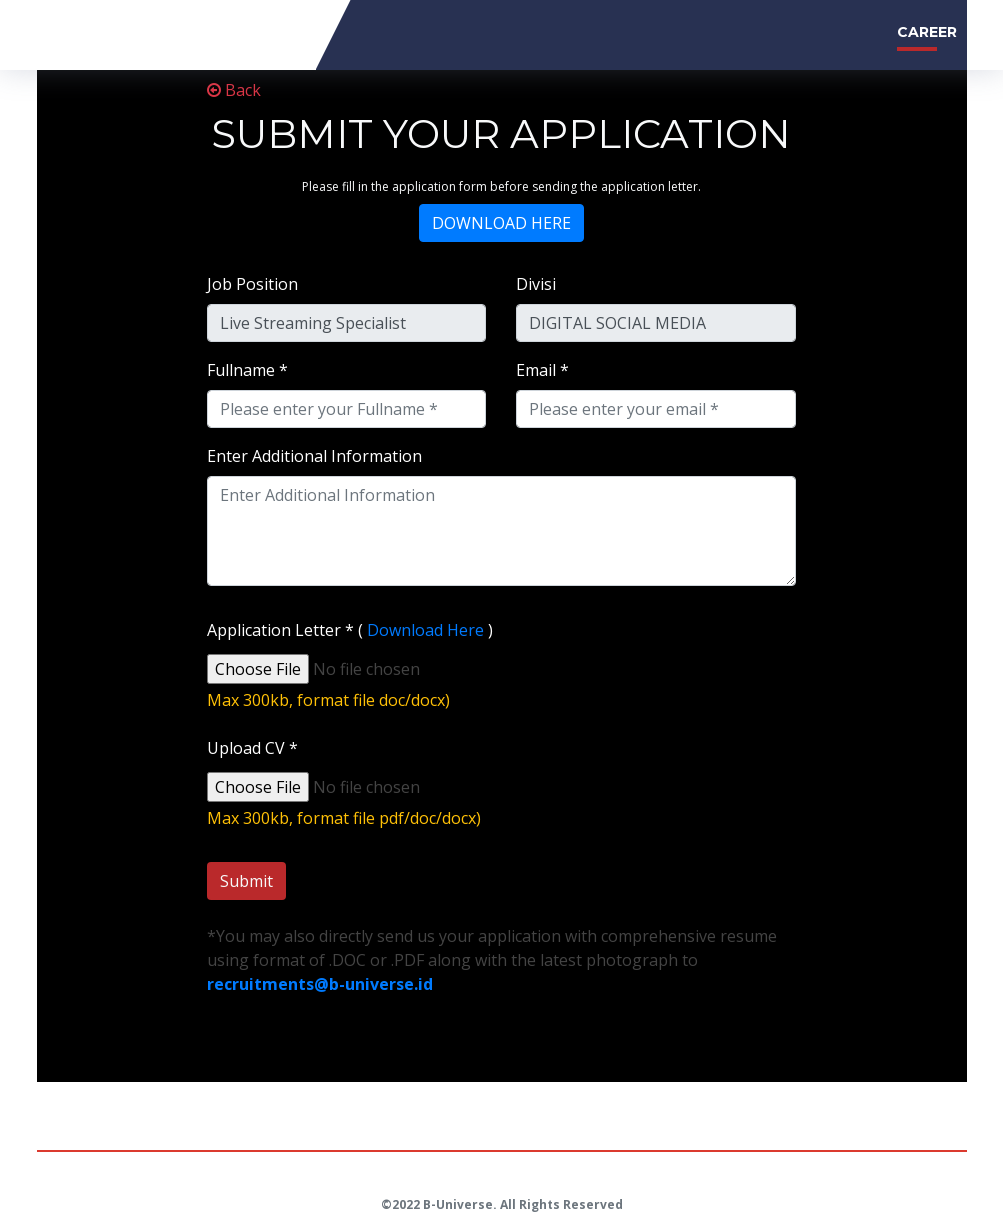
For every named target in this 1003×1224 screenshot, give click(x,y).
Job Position (252, 284)
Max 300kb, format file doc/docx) (328, 700)
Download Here (425, 630)
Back (234, 90)
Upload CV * (252, 748)
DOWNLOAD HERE (501, 223)
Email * (542, 370)
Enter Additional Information (314, 456)
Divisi (536, 284)
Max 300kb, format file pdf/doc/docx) (344, 818)
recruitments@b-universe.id (320, 984)
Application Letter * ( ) (350, 630)
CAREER (927, 32)
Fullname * (247, 370)
